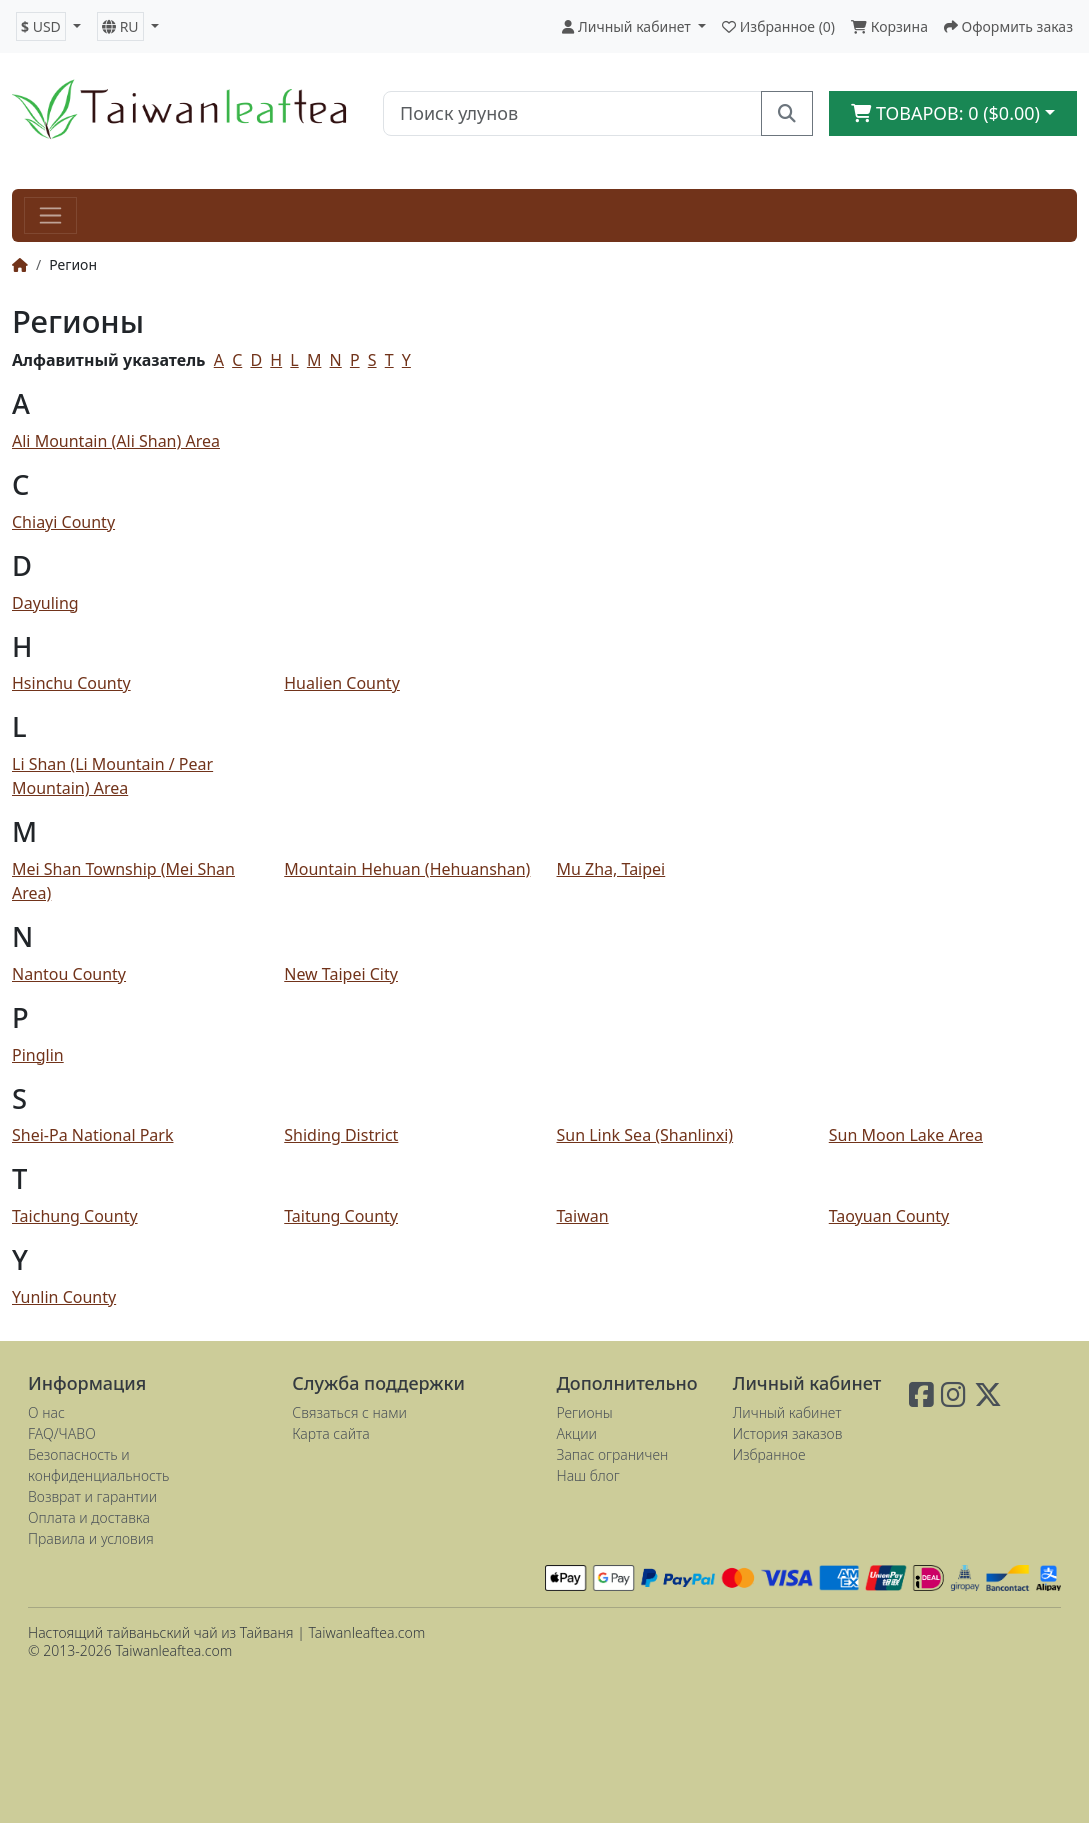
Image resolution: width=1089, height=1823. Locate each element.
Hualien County (342, 683)
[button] (48, 26)
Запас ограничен (613, 1454)
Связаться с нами (349, 1412)
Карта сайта (330, 1433)
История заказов (788, 1433)
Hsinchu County (71, 683)
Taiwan (583, 1216)
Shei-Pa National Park (92, 1135)
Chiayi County (63, 522)
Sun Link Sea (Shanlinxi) (645, 1135)
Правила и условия (91, 1538)
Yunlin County (64, 1297)
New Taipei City (341, 974)
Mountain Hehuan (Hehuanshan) (407, 869)
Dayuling (45, 603)
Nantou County (69, 974)
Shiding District (341, 1135)
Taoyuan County (889, 1216)
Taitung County (341, 1216)
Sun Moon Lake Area (906, 1135)
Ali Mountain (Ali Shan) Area (116, 441)
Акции (577, 1433)
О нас (46, 1412)
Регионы (585, 1412)
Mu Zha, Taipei (611, 869)
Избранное (769, 1454)
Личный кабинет (787, 1412)
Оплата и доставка (89, 1517)
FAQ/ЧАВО (62, 1433)
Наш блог (588, 1475)
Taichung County (75, 1216)
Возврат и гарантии (92, 1496)
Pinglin (38, 1055)
